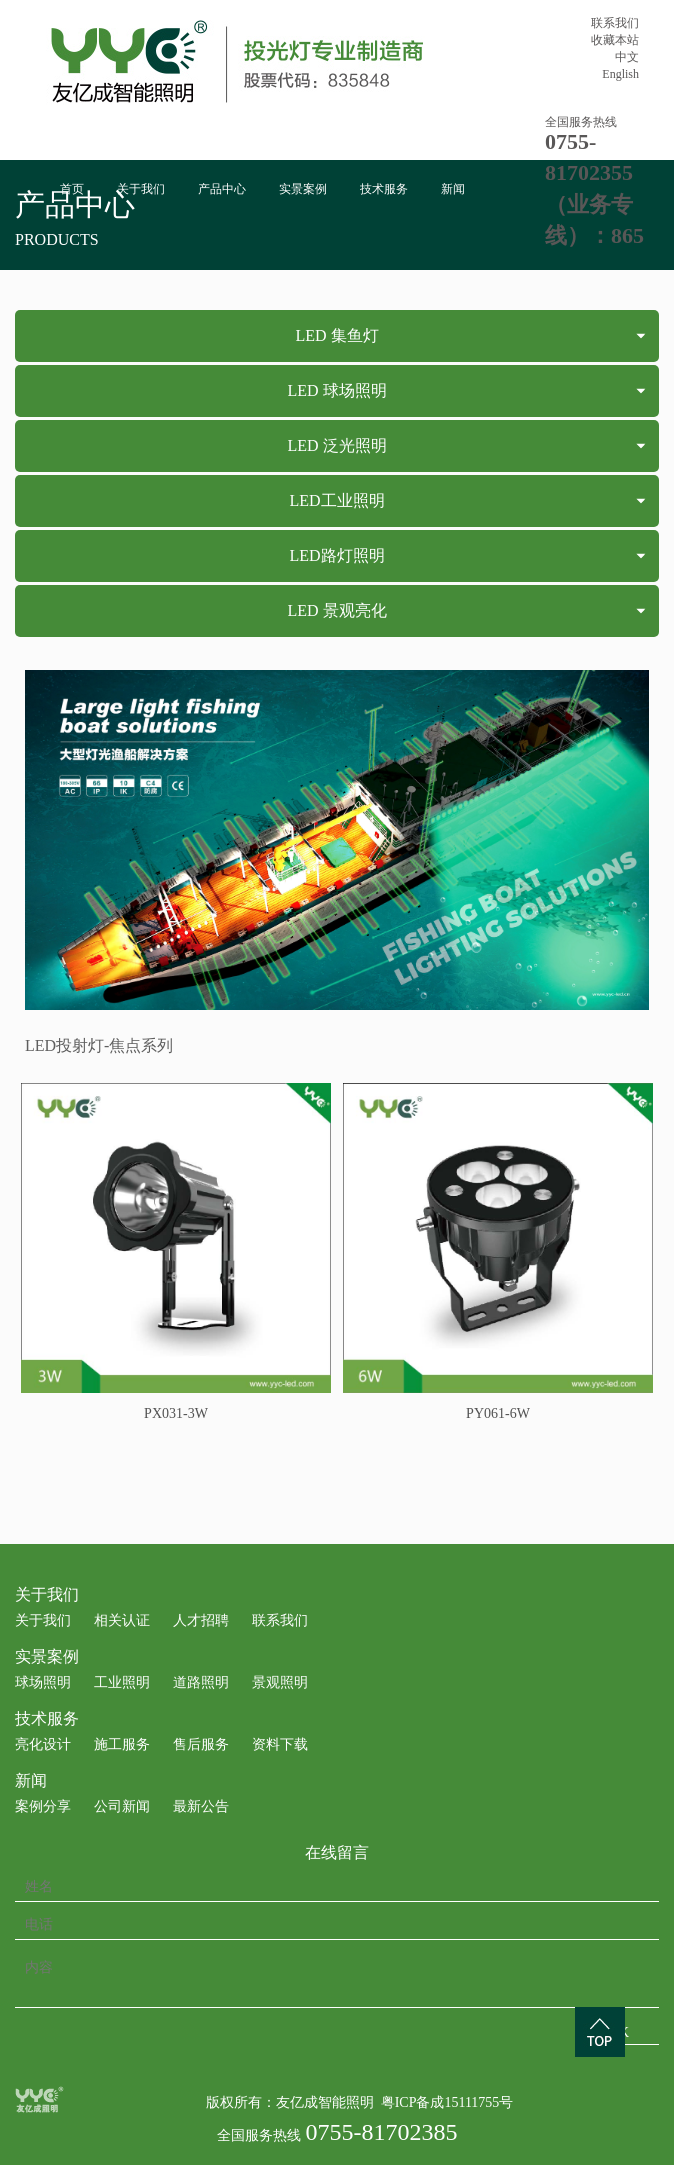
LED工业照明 (336, 500)
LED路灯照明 (336, 555)
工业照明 (122, 1682)
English (620, 74)
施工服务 (122, 1744)
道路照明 (201, 1682)
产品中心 (222, 189)
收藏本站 (615, 40)
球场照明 (43, 1682)
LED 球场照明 (336, 390)
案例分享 (43, 1806)
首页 (72, 189)
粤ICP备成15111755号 (447, 2102)
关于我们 (141, 189)
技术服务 (384, 189)
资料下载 (280, 1744)
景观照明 (280, 1682)
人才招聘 (201, 1620)
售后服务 (201, 1744)
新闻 (453, 189)
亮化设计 (43, 1744)
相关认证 (122, 1620)
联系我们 (615, 23)
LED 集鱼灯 (336, 335)
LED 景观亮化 (336, 610)
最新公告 (201, 1806)
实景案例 (303, 189)
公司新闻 (122, 1806)
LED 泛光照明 (336, 445)
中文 (627, 57)
